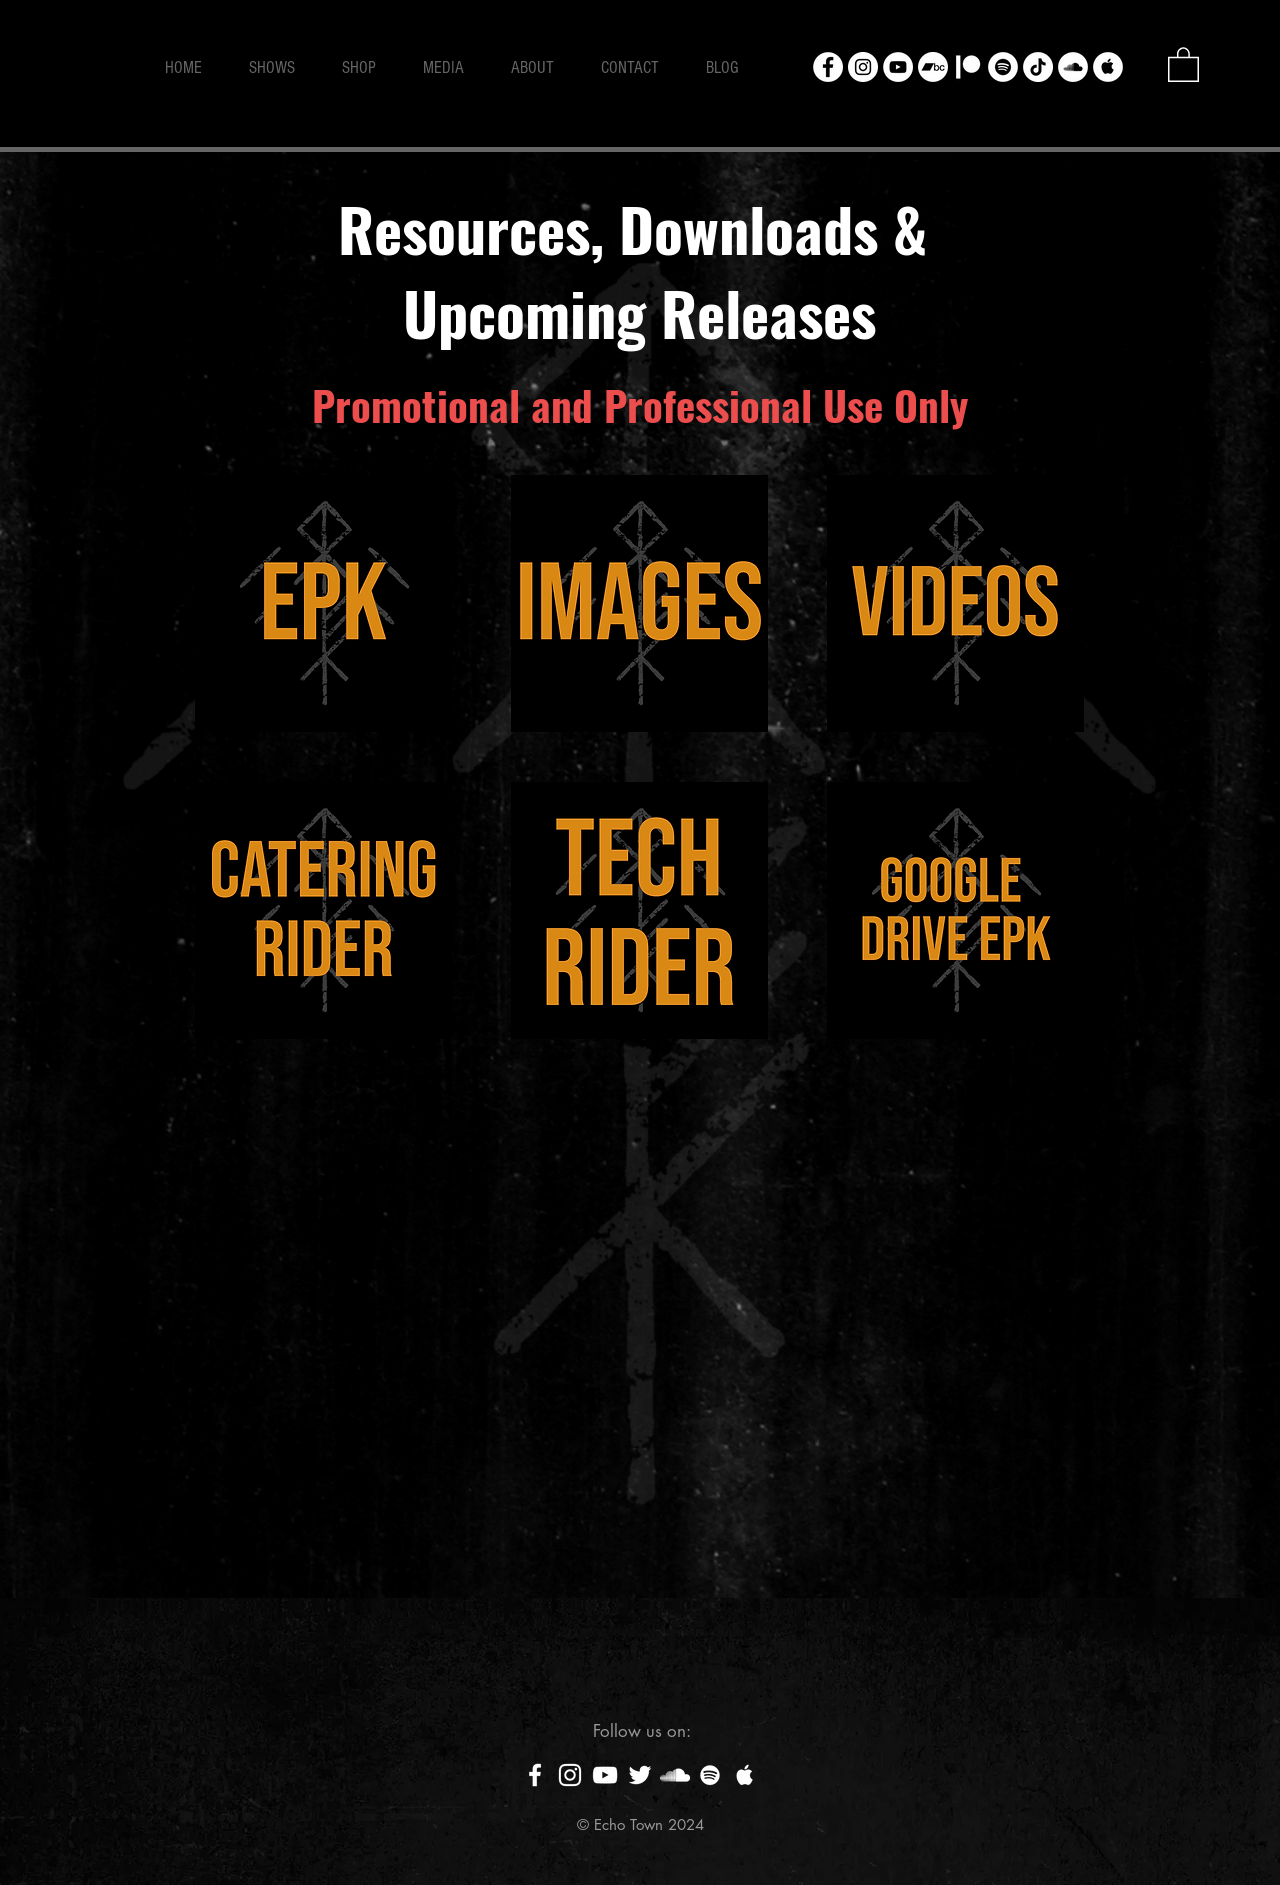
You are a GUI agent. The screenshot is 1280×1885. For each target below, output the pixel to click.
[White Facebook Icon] (535, 1775)
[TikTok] (1038, 67)
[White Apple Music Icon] (745, 1775)
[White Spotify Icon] (710, 1775)
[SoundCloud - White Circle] (1073, 67)
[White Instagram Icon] (570, 1775)
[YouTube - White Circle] (898, 67)
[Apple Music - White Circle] (1108, 67)
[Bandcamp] (933, 67)
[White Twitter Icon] (640, 1775)
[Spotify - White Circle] (1003, 67)
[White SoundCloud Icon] (675, 1775)
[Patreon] (968, 67)
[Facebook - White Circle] (828, 67)
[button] (1183, 63)
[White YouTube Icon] (605, 1775)
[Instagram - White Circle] (863, 67)
